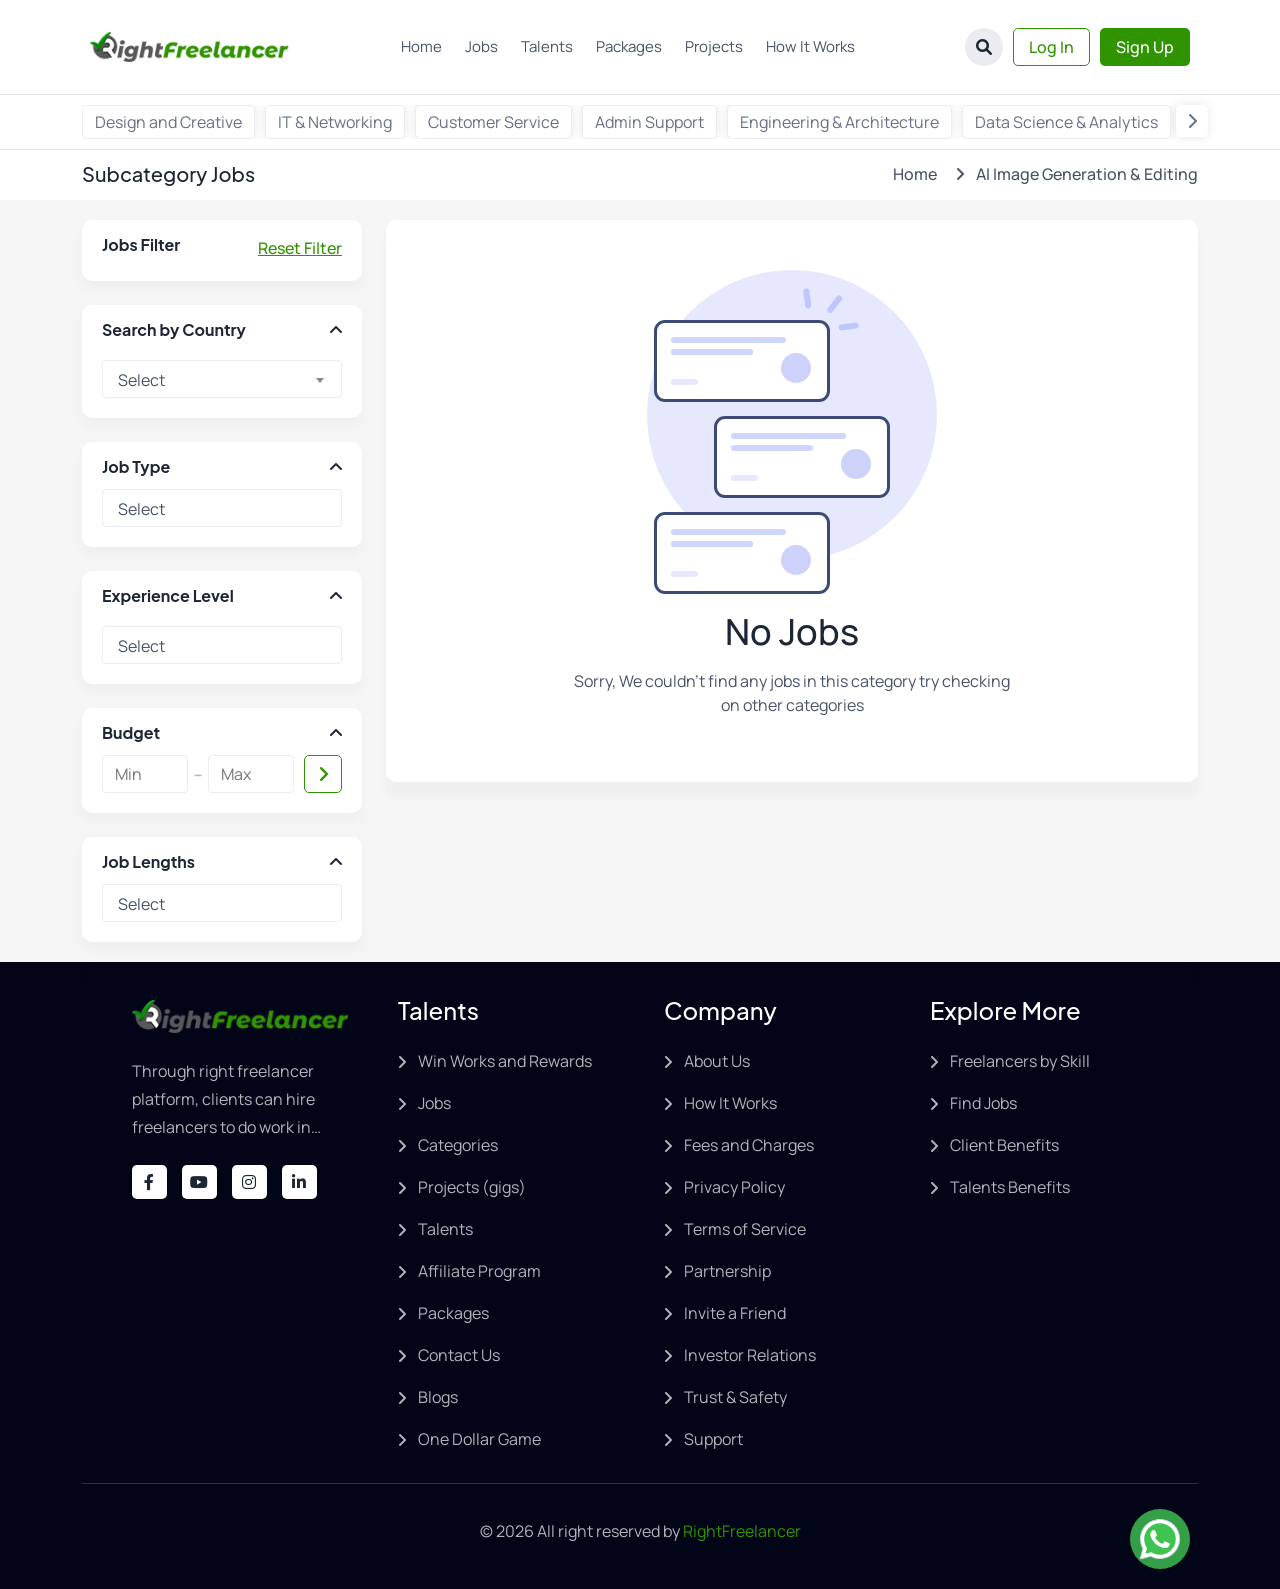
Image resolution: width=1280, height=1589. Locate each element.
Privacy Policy (734, 1187)
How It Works (810, 46)
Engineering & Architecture (839, 122)
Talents (547, 46)
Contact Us (459, 1355)
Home (421, 46)
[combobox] (222, 379)
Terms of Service (745, 1229)
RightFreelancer (742, 1531)
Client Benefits (1004, 1145)
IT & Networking (335, 122)
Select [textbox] (141, 380)
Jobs (481, 46)
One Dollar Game (479, 1439)
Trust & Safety (735, 1397)
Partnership (727, 1271)
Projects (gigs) (472, 1187)
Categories (458, 1145)
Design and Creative (168, 122)
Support (713, 1439)
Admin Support (649, 122)
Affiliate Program (479, 1271)
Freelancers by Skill (1020, 1061)
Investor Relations (750, 1355)
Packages (629, 46)
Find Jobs (983, 1103)
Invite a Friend (735, 1313)
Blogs (438, 1397)
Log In (1051, 47)
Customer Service (493, 122)
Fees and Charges (749, 1145)
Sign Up (1145, 47)
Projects (714, 46)
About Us (717, 1061)
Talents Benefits (1010, 1187)
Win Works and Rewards (505, 1061)
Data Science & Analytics (1066, 122)
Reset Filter (300, 248)
